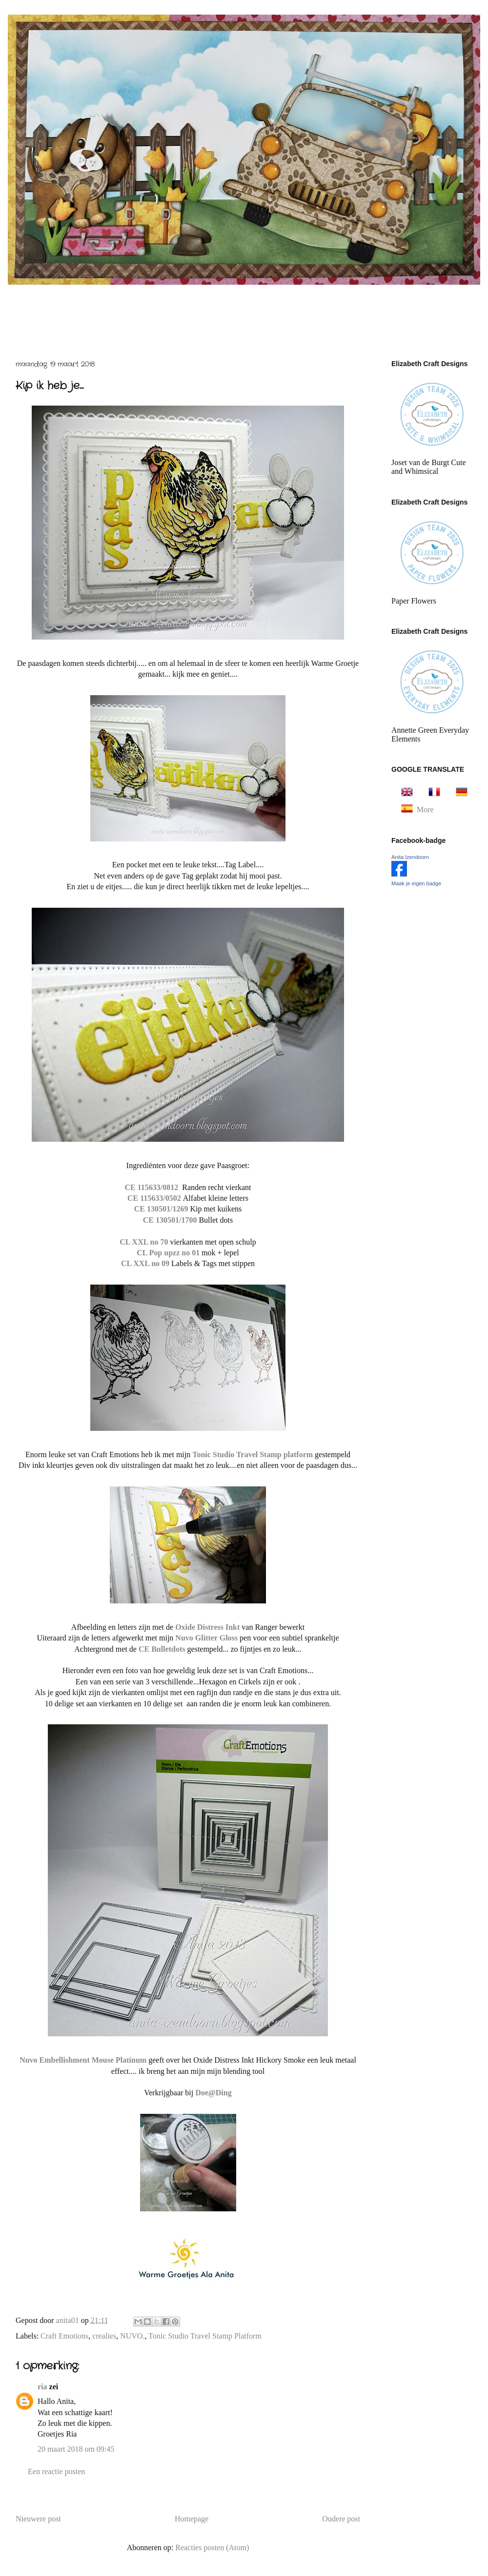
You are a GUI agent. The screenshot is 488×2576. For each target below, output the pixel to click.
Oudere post (341, 2519)
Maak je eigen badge (416, 883)
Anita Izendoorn (410, 857)
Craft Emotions (64, 2336)
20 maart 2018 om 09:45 (76, 2449)
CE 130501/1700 (170, 1220)
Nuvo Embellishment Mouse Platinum (84, 2060)
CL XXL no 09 (145, 1263)
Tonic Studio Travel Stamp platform (253, 1454)
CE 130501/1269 (161, 1209)
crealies (104, 2336)
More (425, 809)
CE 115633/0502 (155, 1198)
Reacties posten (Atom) (212, 2547)
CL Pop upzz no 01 (168, 1253)
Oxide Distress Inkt (207, 1627)
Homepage (191, 2519)
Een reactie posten (56, 2471)
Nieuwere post (38, 2519)
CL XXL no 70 (144, 1242)
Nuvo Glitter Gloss (207, 1638)
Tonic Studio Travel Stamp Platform (205, 2336)
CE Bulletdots (162, 1649)
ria (42, 2386)
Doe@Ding (213, 2092)
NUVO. (132, 2336)
